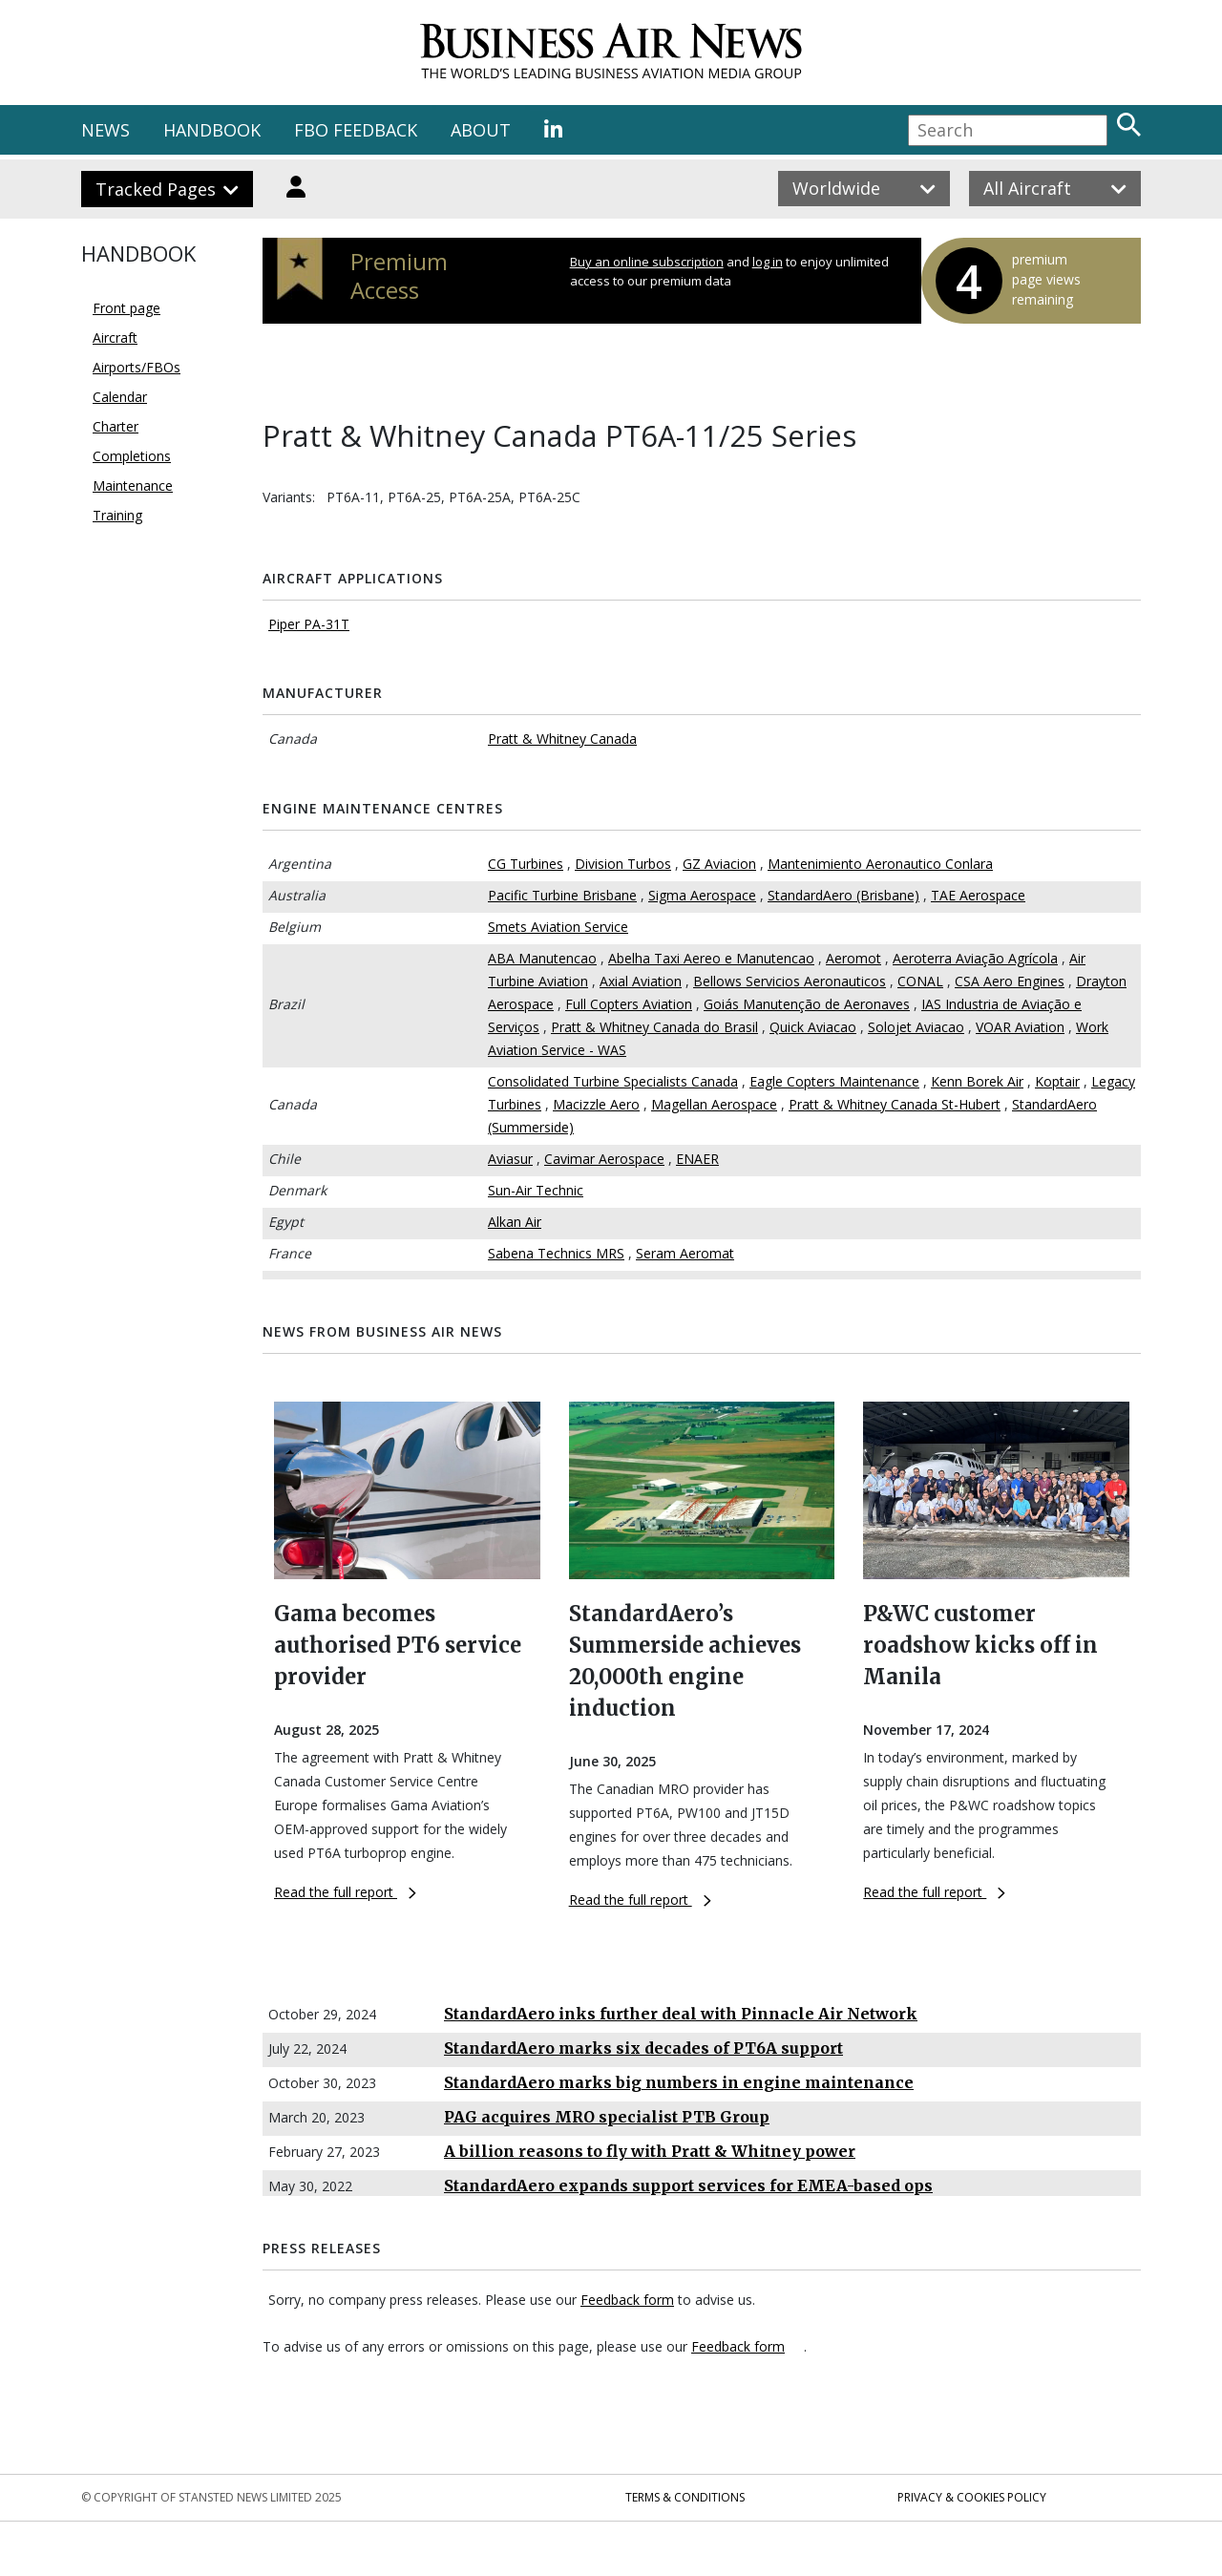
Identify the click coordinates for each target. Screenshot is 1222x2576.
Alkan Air (514, 1222)
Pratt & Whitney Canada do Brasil (654, 1027)
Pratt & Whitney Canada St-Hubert (895, 1104)
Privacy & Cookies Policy (971, 2497)
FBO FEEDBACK (355, 129)
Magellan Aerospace (714, 1104)
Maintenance (133, 485)
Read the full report (345, 1892)
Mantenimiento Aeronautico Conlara (880, 864)
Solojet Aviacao (916, 1027)
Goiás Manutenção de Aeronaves (807, 1004)
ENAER (697, 1159)
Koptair (1057, 1081)
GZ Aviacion (719, 864)
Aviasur (510, 1159)
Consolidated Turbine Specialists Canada (613, 1081)
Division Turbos (623, 864)
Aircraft (115, 337)
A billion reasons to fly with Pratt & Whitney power (649, 2151)
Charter (115, 426)
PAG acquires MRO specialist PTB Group (606, 2116)
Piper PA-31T (308, 624)
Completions (132, 456)
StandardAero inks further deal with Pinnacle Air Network (680, 2013)
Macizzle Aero (596, 1104)
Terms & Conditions (685, 2497)
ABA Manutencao (542, 958)
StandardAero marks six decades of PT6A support (643, 2048)
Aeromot (853, 958)
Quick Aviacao (812, 1027)
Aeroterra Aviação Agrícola (975, 958)
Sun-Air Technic (535, 1190)
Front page (126, 308)
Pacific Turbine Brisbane (562, 895)
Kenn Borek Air (977, 1081)
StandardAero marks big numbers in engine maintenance (679, 2082)
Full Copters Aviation (628, 1004)
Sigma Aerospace (702, 895)
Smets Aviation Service (558, 927)
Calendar (120, 397)
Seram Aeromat (685, 1253)
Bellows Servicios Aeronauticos (789, 981)
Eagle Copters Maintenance (834, 1081)
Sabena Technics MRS (556, 1253)
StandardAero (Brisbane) (843, 895)
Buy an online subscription (647, 261)
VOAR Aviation (1020, 1027)
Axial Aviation (641, 981)
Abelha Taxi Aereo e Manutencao (711, 958)
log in (767, 261)
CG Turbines (525, 864)
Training (117, 515)
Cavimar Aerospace (604, 1159)
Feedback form (627, 2300)
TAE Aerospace (978, 895)
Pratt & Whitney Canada (562, 738)
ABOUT (481, 129)
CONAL (920, 981)
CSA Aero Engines (1009, 981)
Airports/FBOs (136, 367)
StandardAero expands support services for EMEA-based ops (688, 2185)
